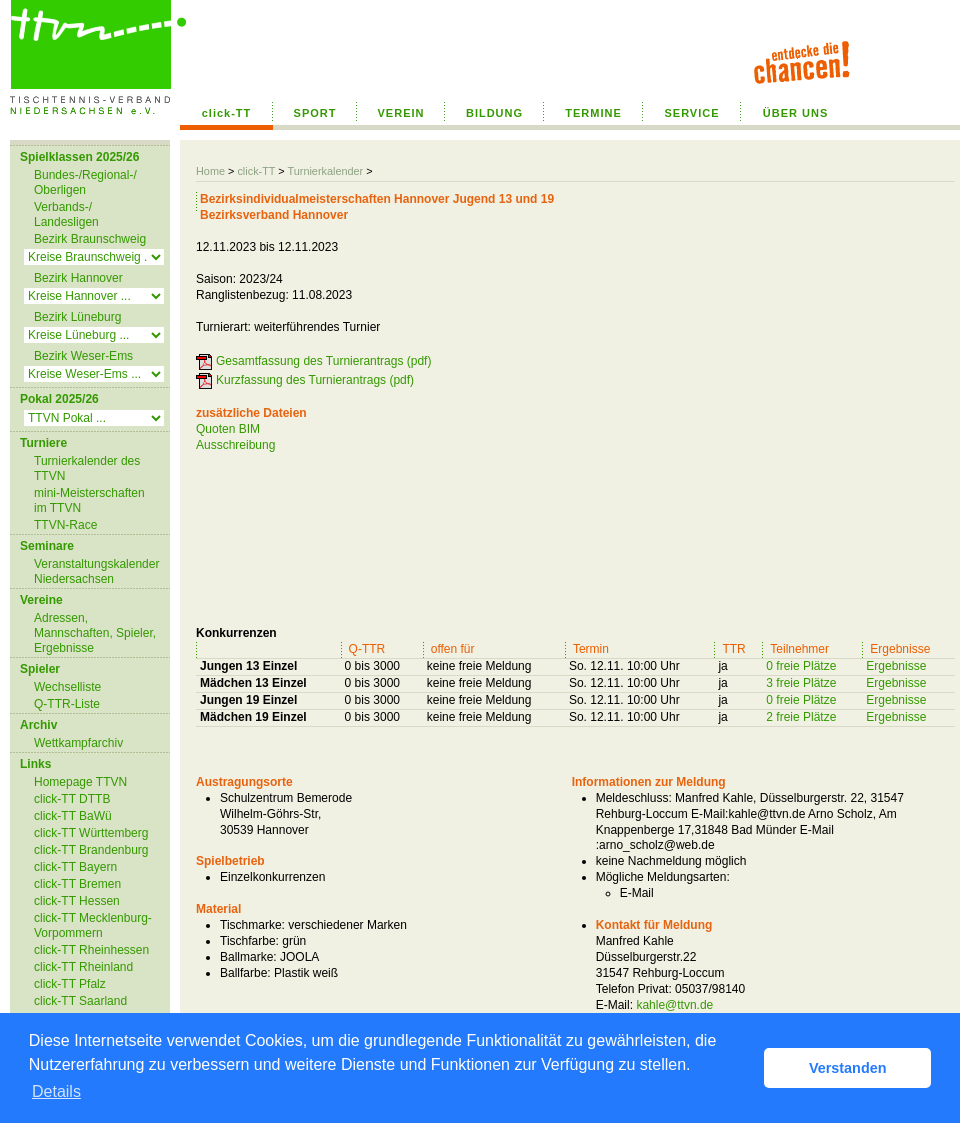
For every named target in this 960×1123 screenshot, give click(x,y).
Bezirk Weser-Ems (83, 356)
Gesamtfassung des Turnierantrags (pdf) (323, 361)
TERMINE (593, 113)
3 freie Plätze (801, 683)
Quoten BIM (228, 429)
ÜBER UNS (795, 113)
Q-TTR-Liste (67, 704)
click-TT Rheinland (83, 967)
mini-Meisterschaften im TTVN (89, 500)
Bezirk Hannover (78, 278)
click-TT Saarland (80, 1001)
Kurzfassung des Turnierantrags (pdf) (315, 380)
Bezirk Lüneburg (77, 317)
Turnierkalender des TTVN (87, 468)
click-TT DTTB (72, 799)
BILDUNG (494, 113)
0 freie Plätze (801, 666)
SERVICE (691, 113)
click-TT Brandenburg (91, 850)
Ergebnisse (896, 666)
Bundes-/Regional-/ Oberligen (85, 182)
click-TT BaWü (73, 816)
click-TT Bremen (77, 884)
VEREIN (401, 113)
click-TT (227, 113)
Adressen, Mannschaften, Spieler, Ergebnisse (95, 633)
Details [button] (56, 1091)
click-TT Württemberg (91, 833)
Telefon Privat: (634, 989)
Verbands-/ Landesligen (66, 214)
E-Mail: (614, 1005)
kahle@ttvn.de (674, 1005)
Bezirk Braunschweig (90, 239)
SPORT (315, 113)
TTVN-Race (65, 525)
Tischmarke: (252, 925)
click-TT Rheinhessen (91, 950)
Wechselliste (67, 687)
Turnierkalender (325, 171)
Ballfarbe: (245, 973)
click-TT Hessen (77, 901)
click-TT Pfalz (70, 984)
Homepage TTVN (80, 782)
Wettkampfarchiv (78, 743)
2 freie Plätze (801, 717)
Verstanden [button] (848, 1068)
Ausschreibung (235, 445)
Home (210, 171)
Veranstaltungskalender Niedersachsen (96, 571)
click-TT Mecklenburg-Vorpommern (93, 925)
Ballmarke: (248, 957)
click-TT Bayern (75, 867)
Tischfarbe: (249, 941)
